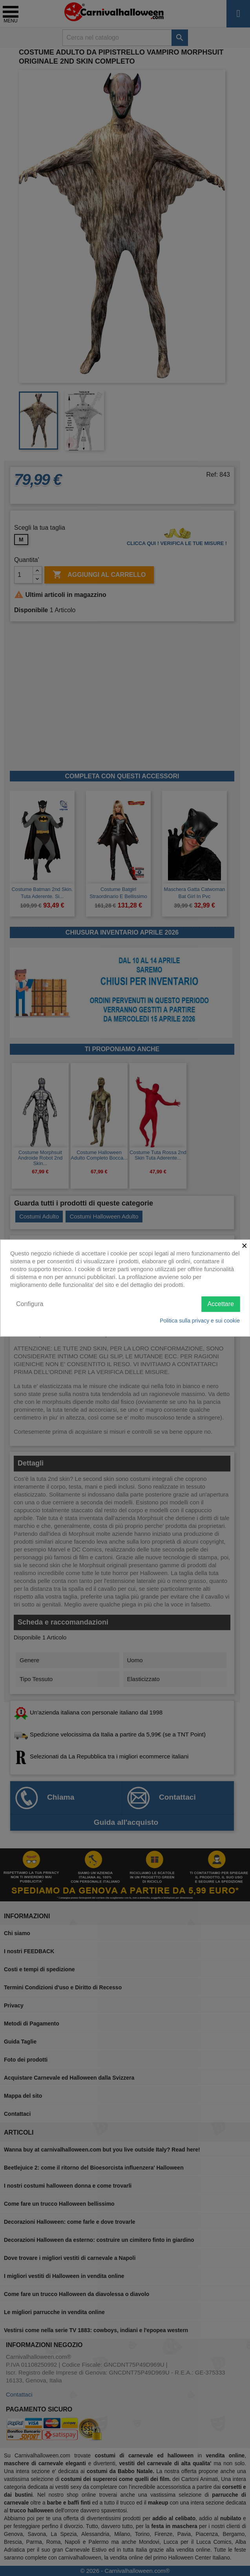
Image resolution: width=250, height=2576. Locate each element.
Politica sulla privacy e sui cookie (200, 1320)
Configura (29, 1304)
